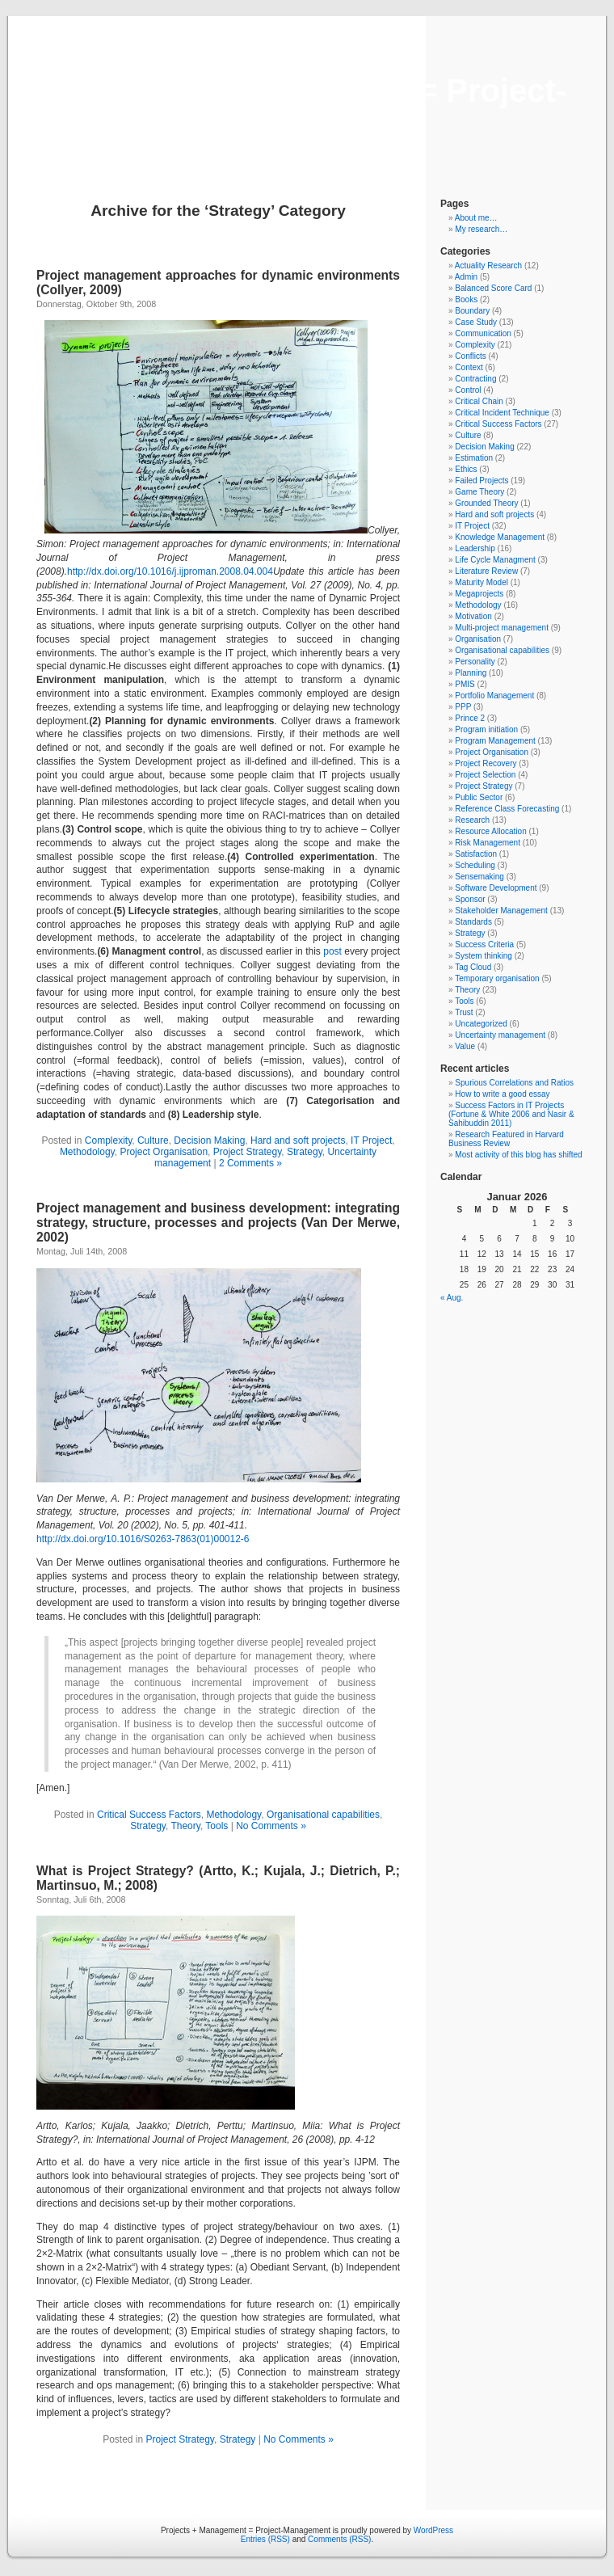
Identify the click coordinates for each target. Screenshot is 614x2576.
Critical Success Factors (149, 1814)
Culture (153, 1140)
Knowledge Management (500, 537)
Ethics (466, 469)
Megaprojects (479, 593)
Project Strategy (247, 1151)
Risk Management (487, 842)
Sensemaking (479, 876)
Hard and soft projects (297, 1140)
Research (472, 820)
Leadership (474, 548)
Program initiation (486, 729)
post (332, 951)
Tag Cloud (473, 967)
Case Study (476, 322)
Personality (474, 661)
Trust (464, 1012)
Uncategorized (481, 1023)
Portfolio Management (494, 695)
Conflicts (470, 356)
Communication (483, 333)
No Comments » (271, 1826)
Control (468, 390)
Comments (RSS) (339, 2539)
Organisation (478, 639)
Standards (473, 921)
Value (465, 1046)
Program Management (495, 740)
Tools (216, 1826)
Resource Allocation (490, 831)
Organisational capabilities (323, 1814)
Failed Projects (481, 480)
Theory (185, 1826)
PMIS (464, 684)
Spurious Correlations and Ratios (514, 1082)
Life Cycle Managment (495, 559)
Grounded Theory (486, 503)
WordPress (433, 2530)
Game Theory (479, 491)
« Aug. (451, 1297)
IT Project (371, 1140)
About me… (476, 217)
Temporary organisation (497, 978)
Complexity (108, 1140)
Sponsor (470, 899)
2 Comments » (250, 1163)
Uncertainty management (500, 1035)
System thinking (483, 955)
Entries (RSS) (265, 2539)
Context (468, 367)
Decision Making (209, 1140)
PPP (463, 706)
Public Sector (479, 797)
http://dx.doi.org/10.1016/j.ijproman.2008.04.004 (170, 571)
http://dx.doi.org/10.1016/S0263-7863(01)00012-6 (143, 1539)
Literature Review (486, 571)
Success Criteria (484, 944)
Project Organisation (164, 1151)
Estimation (474, 457)
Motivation (473, 616)
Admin (466, 276)
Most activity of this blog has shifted (518, 1154)
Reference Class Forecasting (507, 808)
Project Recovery (485, 763)
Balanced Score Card (493, 288)
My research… (481, 229)
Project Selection (485, 774)
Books (466, 299)
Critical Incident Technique (502, 412)
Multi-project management (502, 627)
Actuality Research (488, 265)
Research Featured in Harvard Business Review (506, 1139)
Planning (470, 672)
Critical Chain (479, 401)
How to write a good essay (502, 1094)
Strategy (304, 1151)
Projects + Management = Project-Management (307, 109)
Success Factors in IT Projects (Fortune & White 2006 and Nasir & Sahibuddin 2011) (511, 1114)
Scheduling (474, 865)
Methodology (87, 1151)
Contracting (475, 378)
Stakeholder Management (501, 910)
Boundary (472, 310)
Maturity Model (481, 582)
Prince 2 (470, 718)
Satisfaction (476, 854)
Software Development (495, 887)
